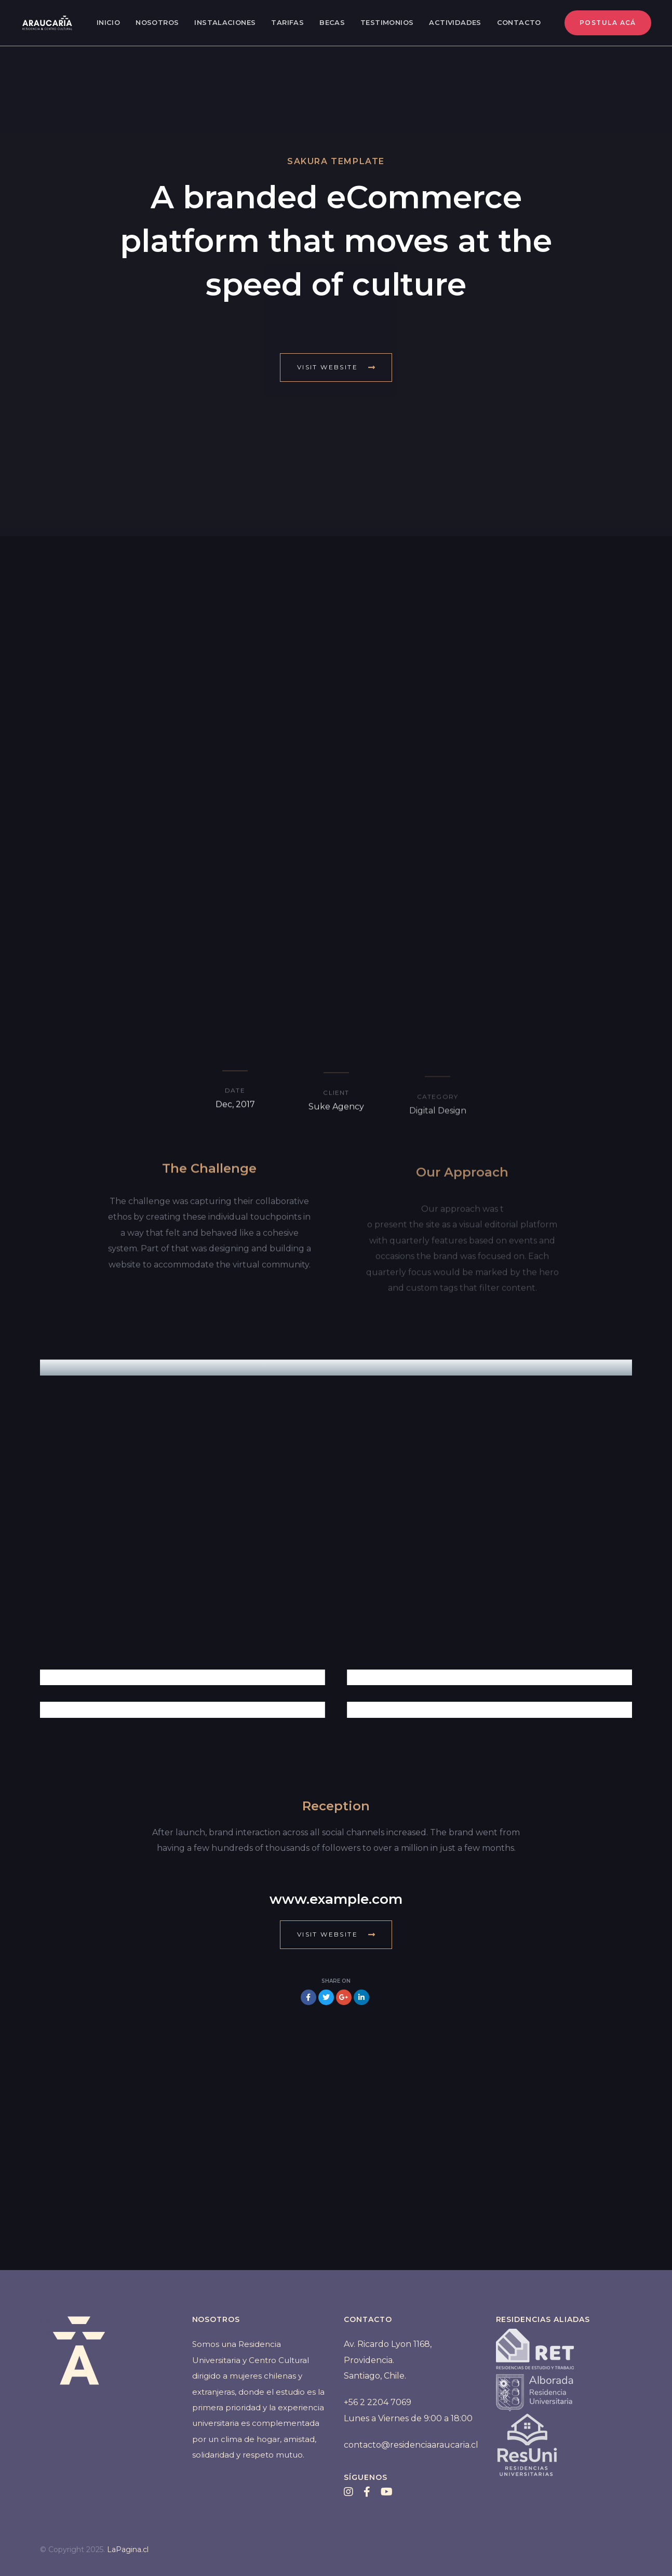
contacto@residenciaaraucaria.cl (411, 2445)
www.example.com (336, 1899)
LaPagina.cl (128, 2549)
